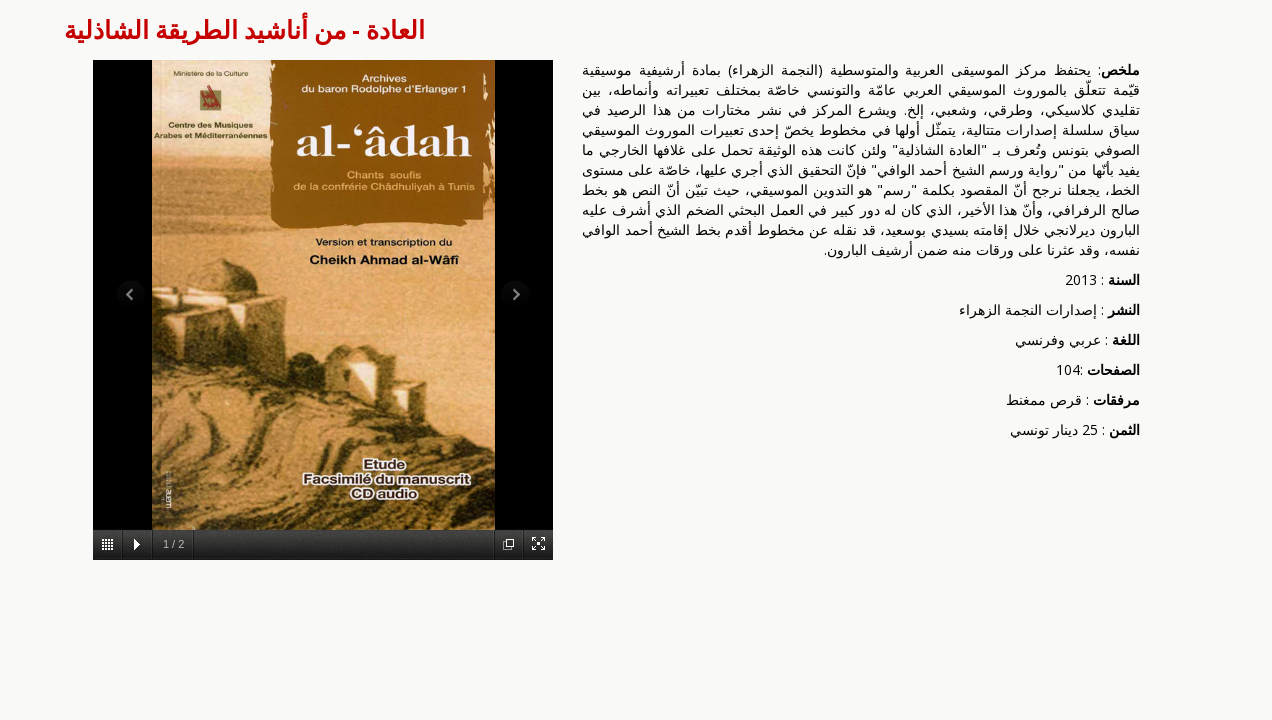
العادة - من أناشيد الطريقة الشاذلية (244, 29)
